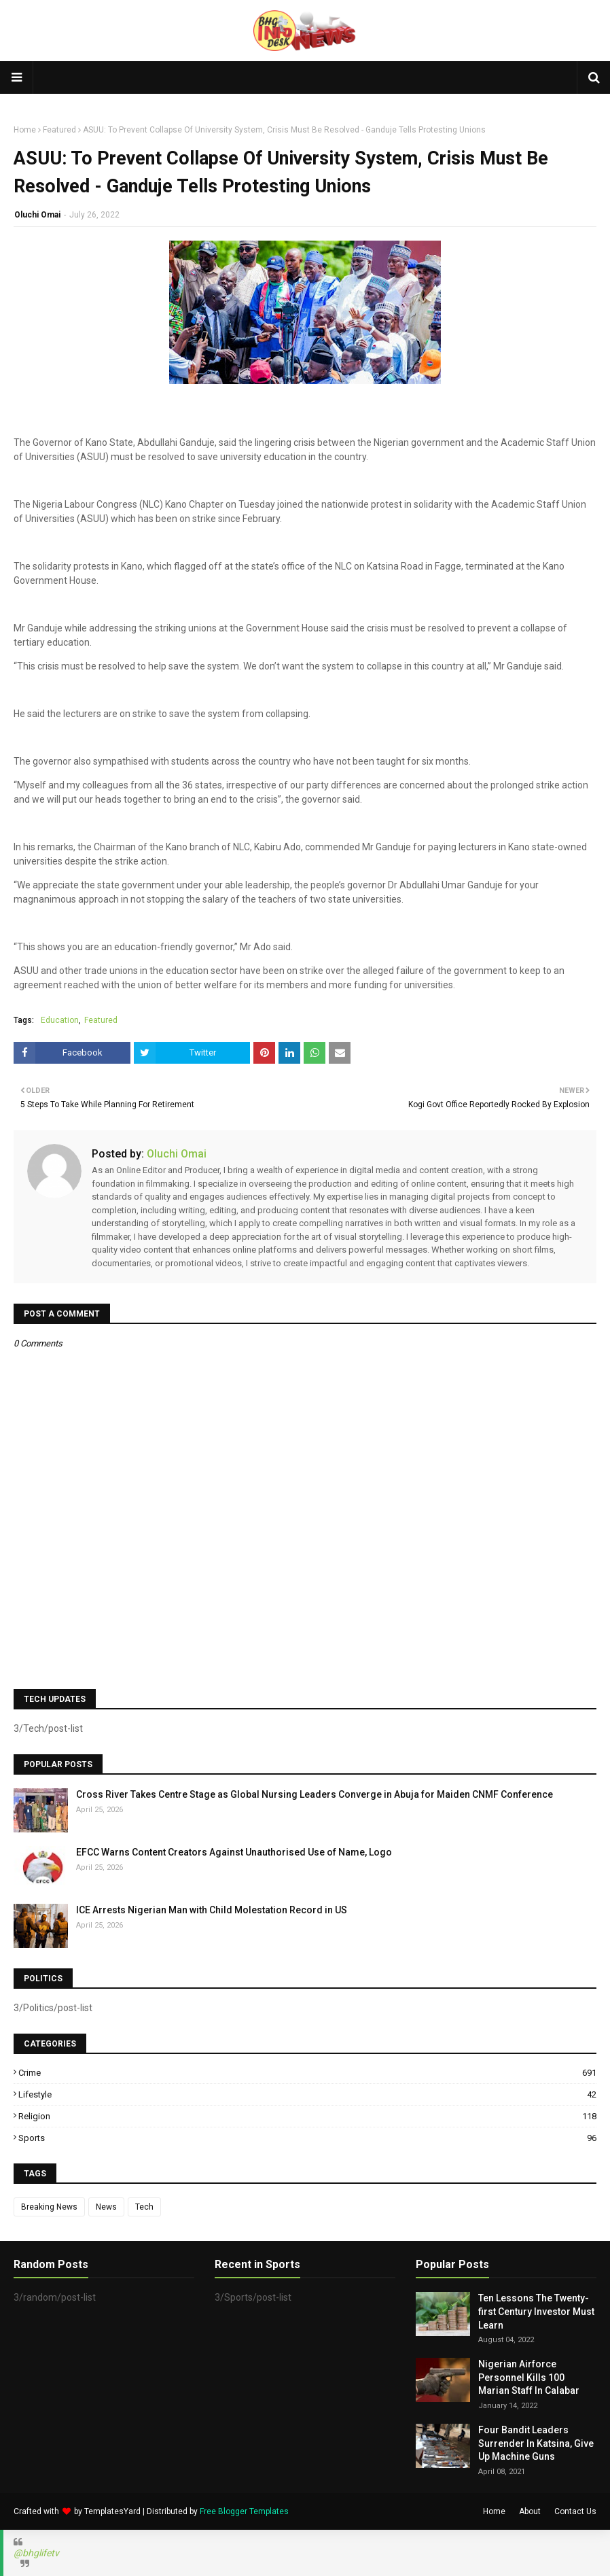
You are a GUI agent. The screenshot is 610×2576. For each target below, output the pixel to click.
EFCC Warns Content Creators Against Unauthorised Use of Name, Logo (234, 1852)
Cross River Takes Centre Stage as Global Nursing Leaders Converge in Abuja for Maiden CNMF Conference (314, 1794)
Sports (307, 2138)
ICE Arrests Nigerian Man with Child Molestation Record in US (211, 1909)
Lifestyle (307, 2094)
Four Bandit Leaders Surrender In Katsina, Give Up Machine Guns (536, 2443)
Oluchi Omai (37, 215)
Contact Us (575, 2511)
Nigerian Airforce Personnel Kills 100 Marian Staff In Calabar (528, 2377)
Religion (307, 2116)
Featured (59, 130)
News (106, 2207)
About (530, 2511)
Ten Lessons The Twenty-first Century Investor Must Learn (536, 2311)
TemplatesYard (112, 2511)
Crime (307, 2073)
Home (25, 130)
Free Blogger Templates (244, 2511)
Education (60, 1020)
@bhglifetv (36, 2552)
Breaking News (49, 2207)
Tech (144, 2207)
